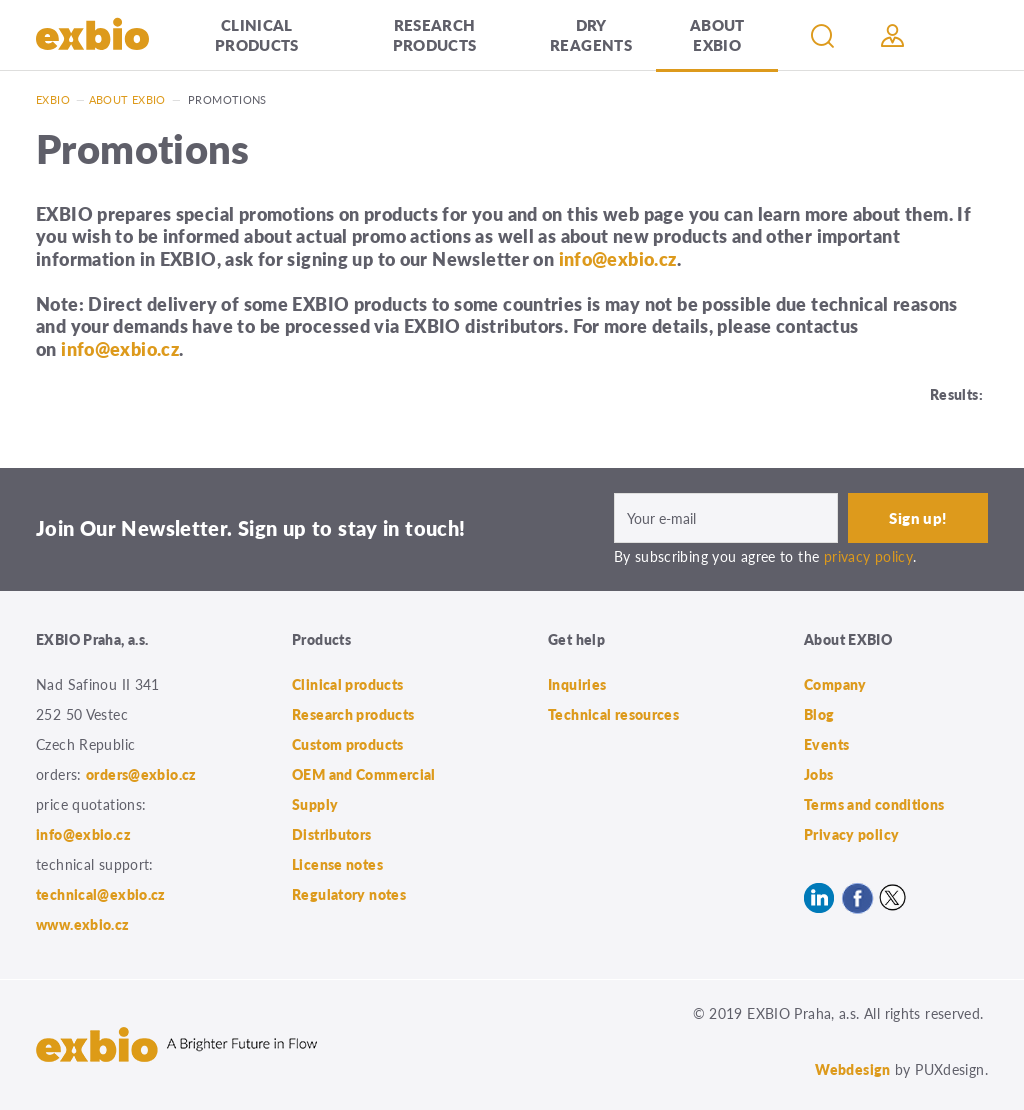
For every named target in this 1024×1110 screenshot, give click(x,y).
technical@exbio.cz (101, 894)
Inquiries (577, 684)
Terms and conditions (874, 804)
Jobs (819, 774)
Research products (435, 34)
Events (826, 744)
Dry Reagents (591, 34)
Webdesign (852, 1069)
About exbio (127, 99)
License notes (337, 864)
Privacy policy (851, 834)
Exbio (53, 99)
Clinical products (257, 34)
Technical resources (613, 714)
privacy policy (868, 556)
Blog (819, 714)
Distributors (332, 834)
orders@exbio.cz (141, 774)
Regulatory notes (349, 894)
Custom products (348, 744)
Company (835, 684)
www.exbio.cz (83, 924)
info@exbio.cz (618, 258)
